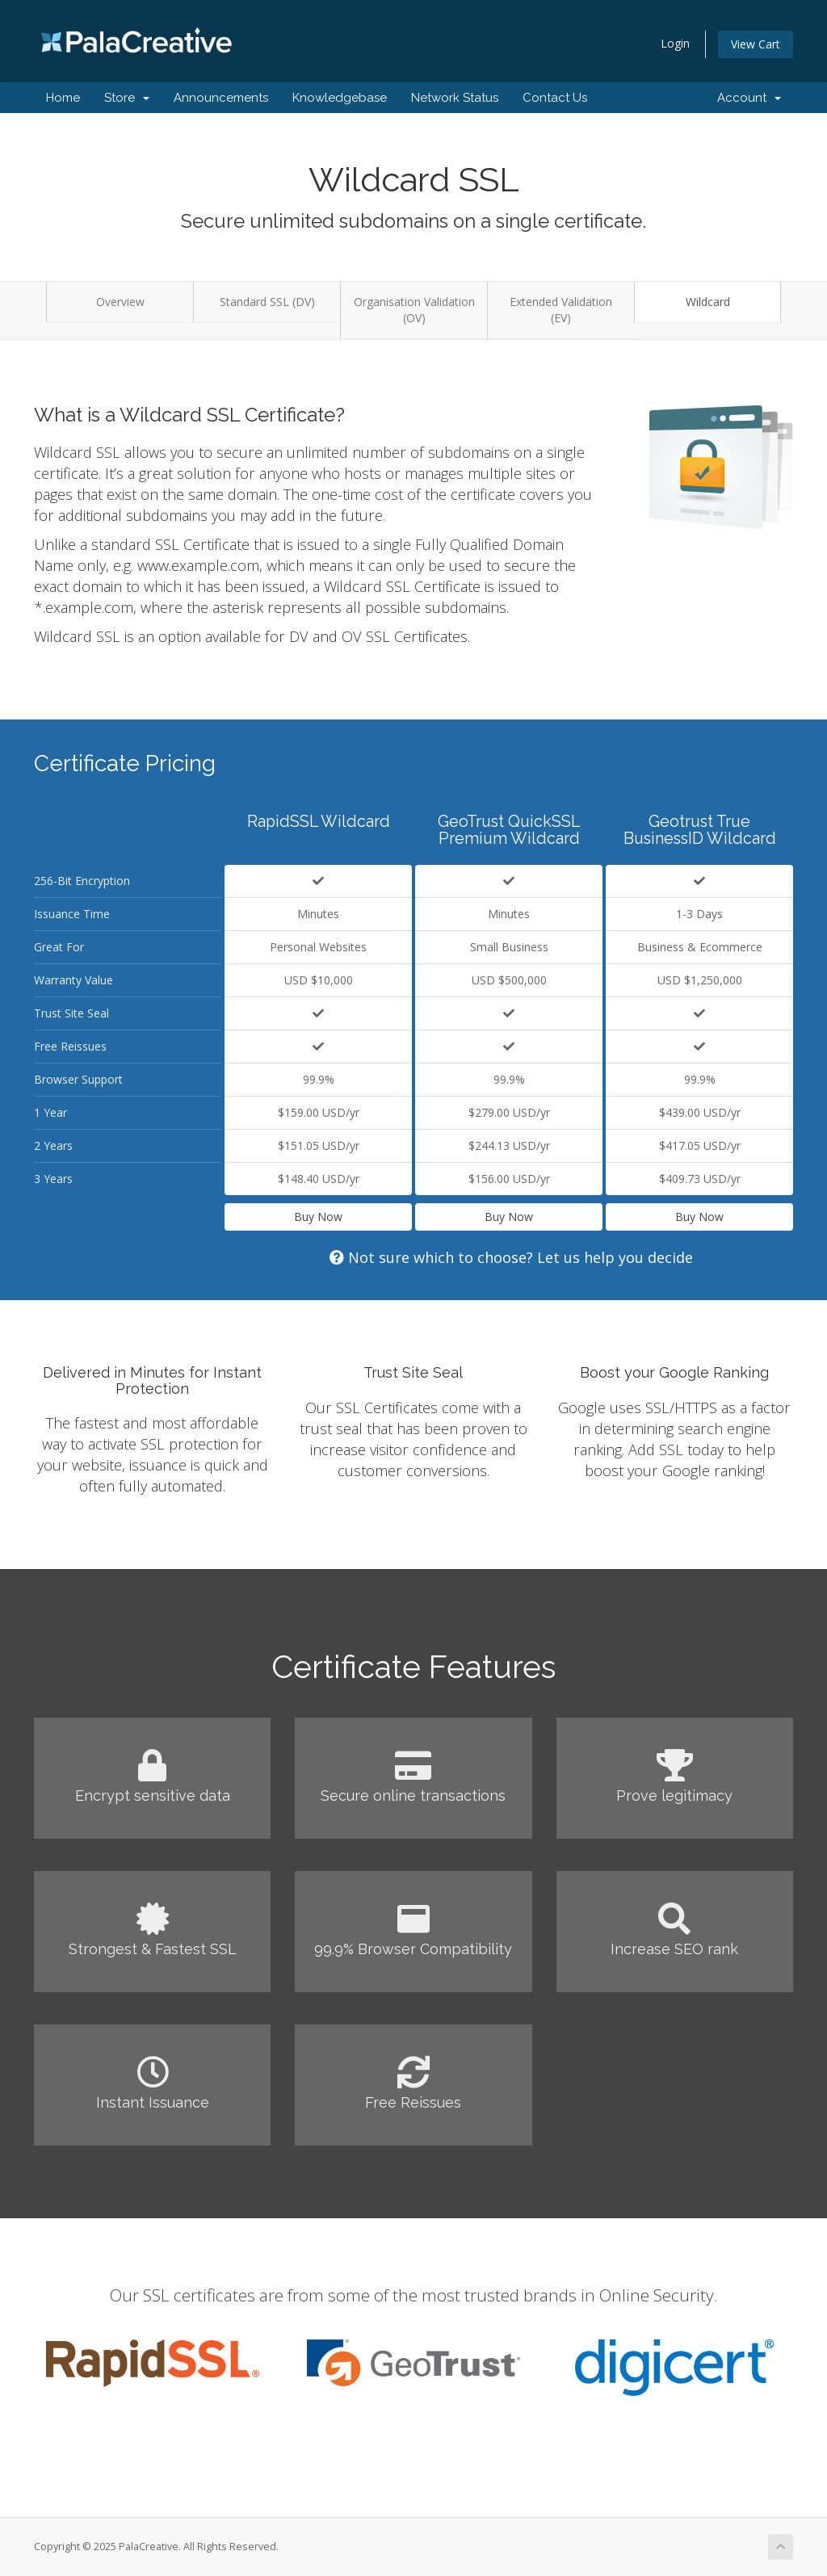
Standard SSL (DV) (267, 301)
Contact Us (555, 97)
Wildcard (708, 301)
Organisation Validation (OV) (414, 309)
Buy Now (318, 1216)
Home (63, 97)
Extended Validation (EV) (561, 309)
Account (749, 97)
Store (126, 97)
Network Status (454, 97)
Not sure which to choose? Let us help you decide (511, 1257)
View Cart (755, 44)
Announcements (221, 97)
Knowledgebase (339, 97)
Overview (120, 301)
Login (675, 43)
